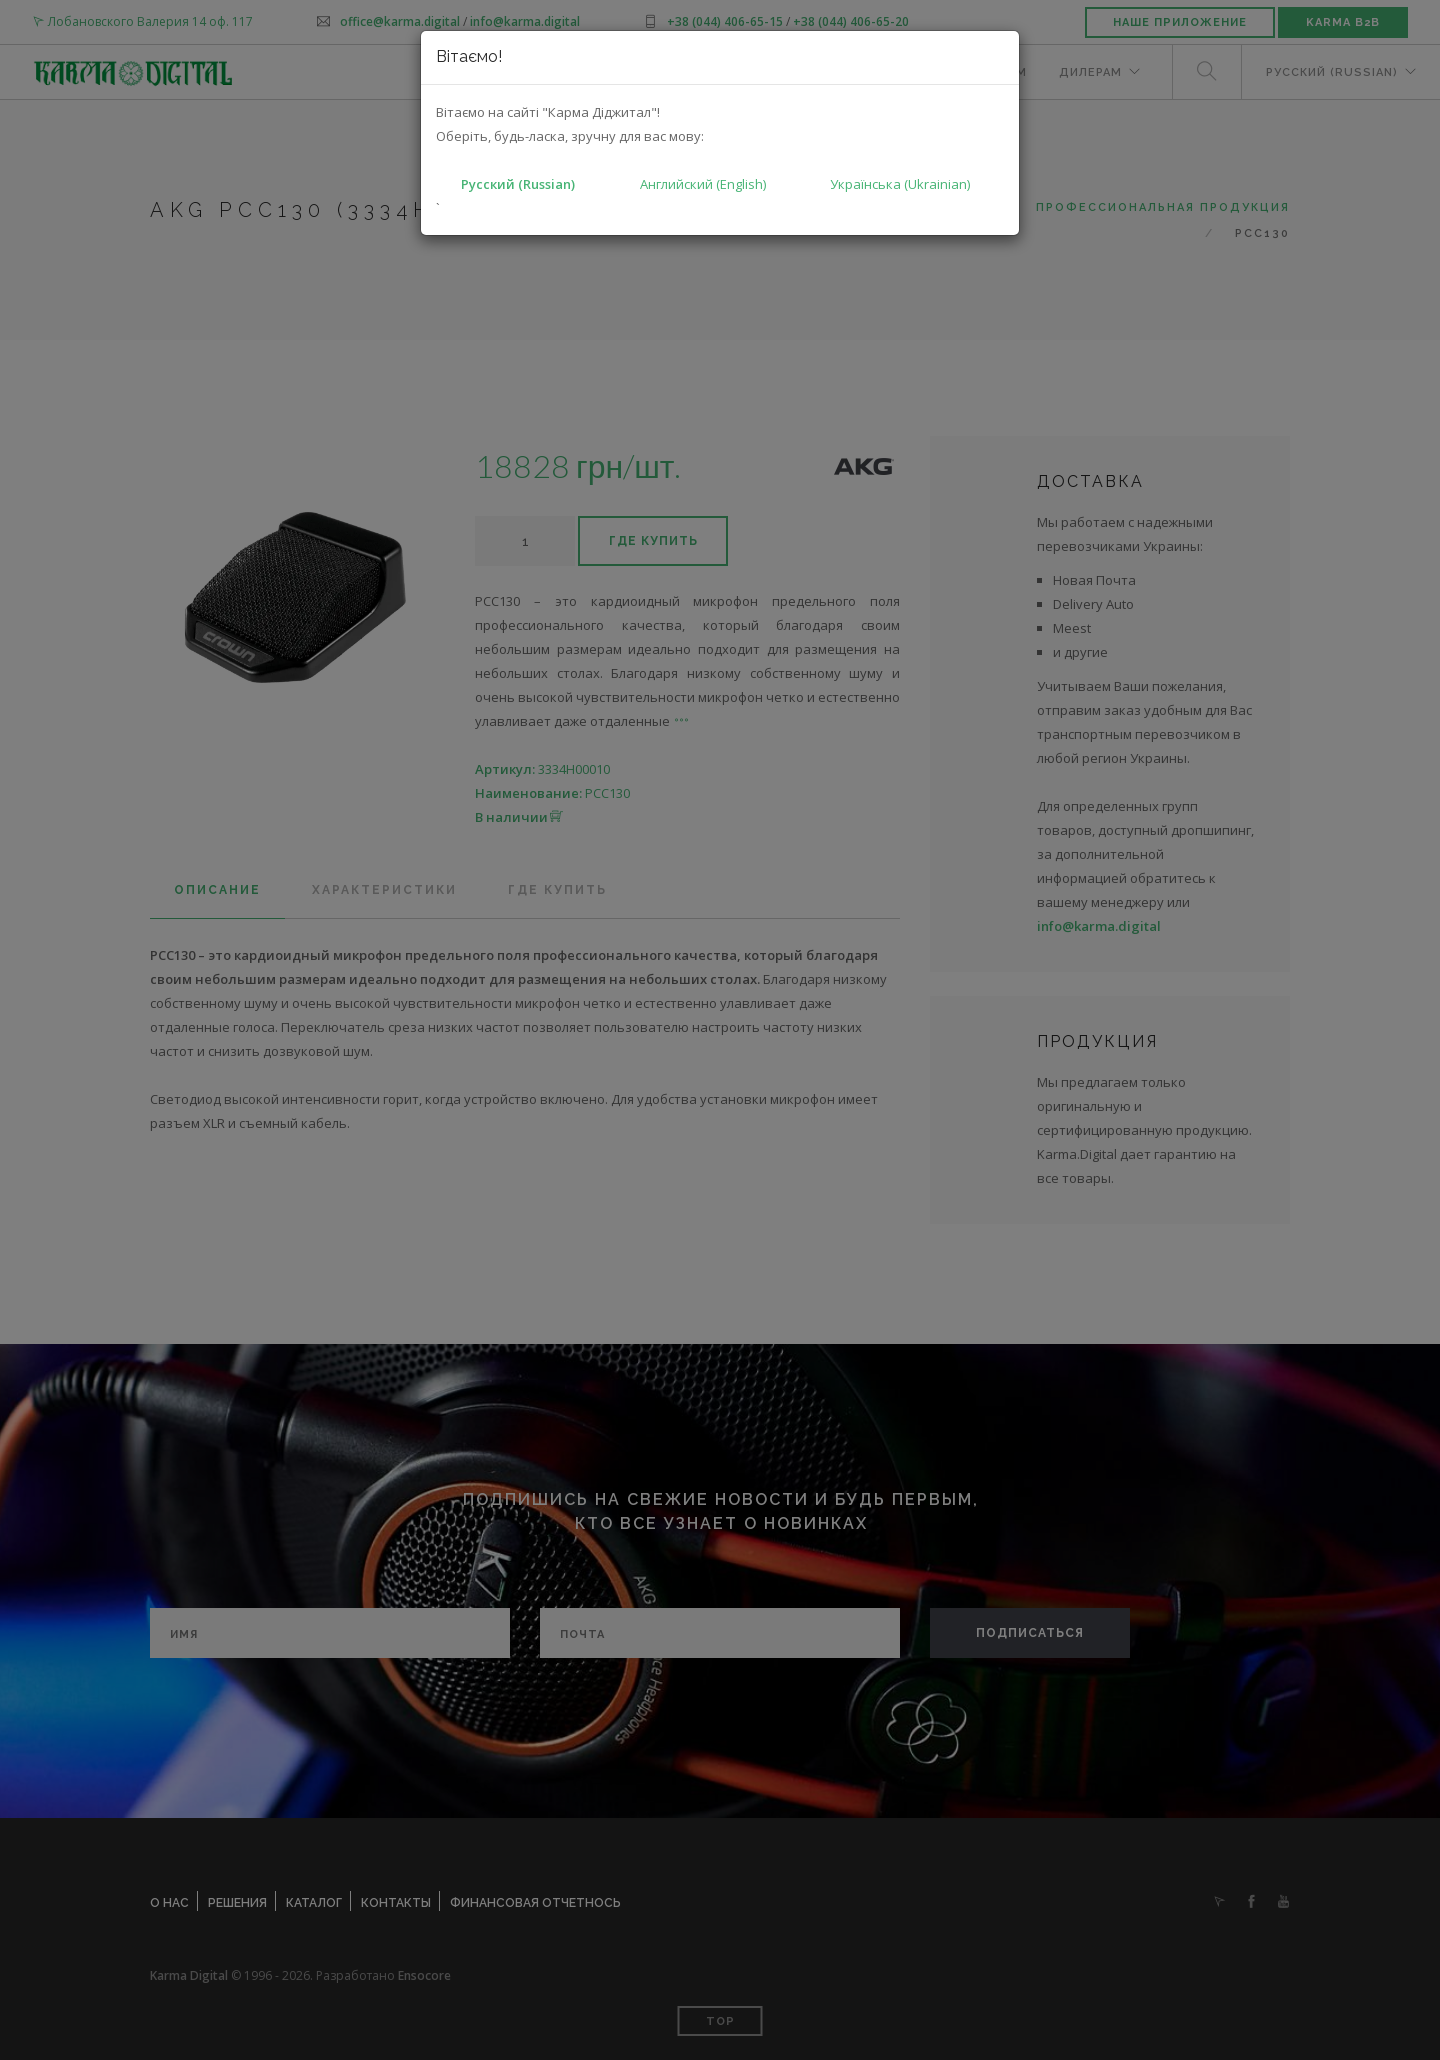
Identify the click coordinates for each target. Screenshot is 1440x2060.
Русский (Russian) (518, 184)
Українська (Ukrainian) (900, 184)
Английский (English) (703, 184)
